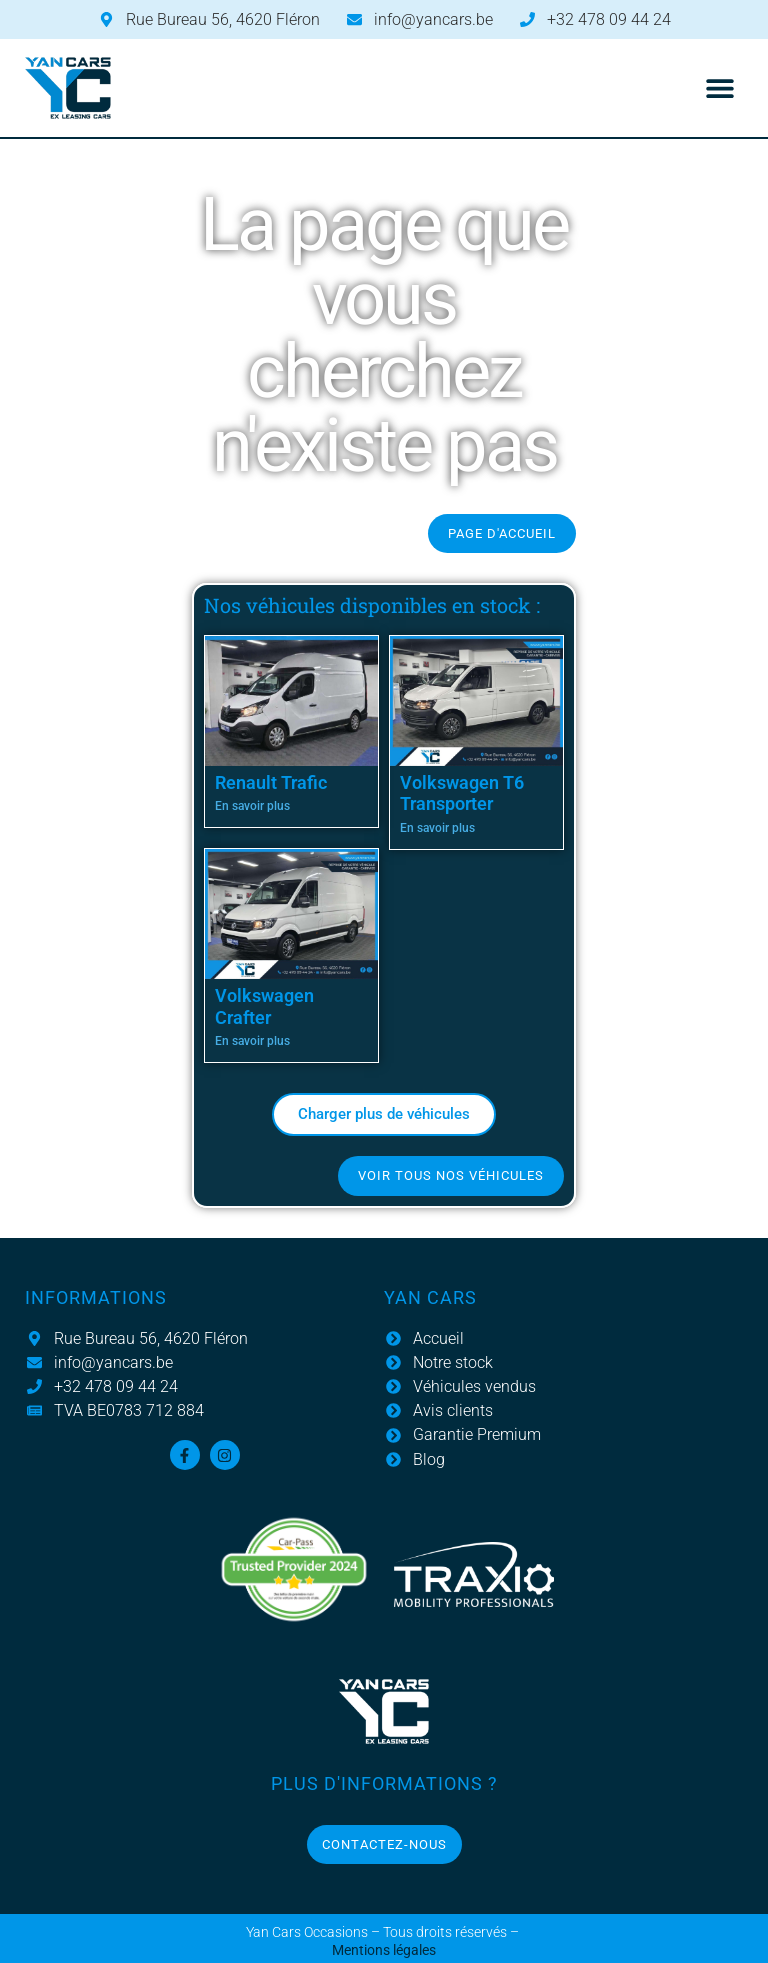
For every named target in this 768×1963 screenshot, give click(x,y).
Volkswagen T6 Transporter (462, 793)
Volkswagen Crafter (264, 1006)
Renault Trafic (271, 782)
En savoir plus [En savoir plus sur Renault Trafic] (252, 806)
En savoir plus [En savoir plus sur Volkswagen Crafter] (252, 1041)
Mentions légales (384, 1950)
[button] (720, 88)
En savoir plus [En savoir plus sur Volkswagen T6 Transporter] (437, 828)
